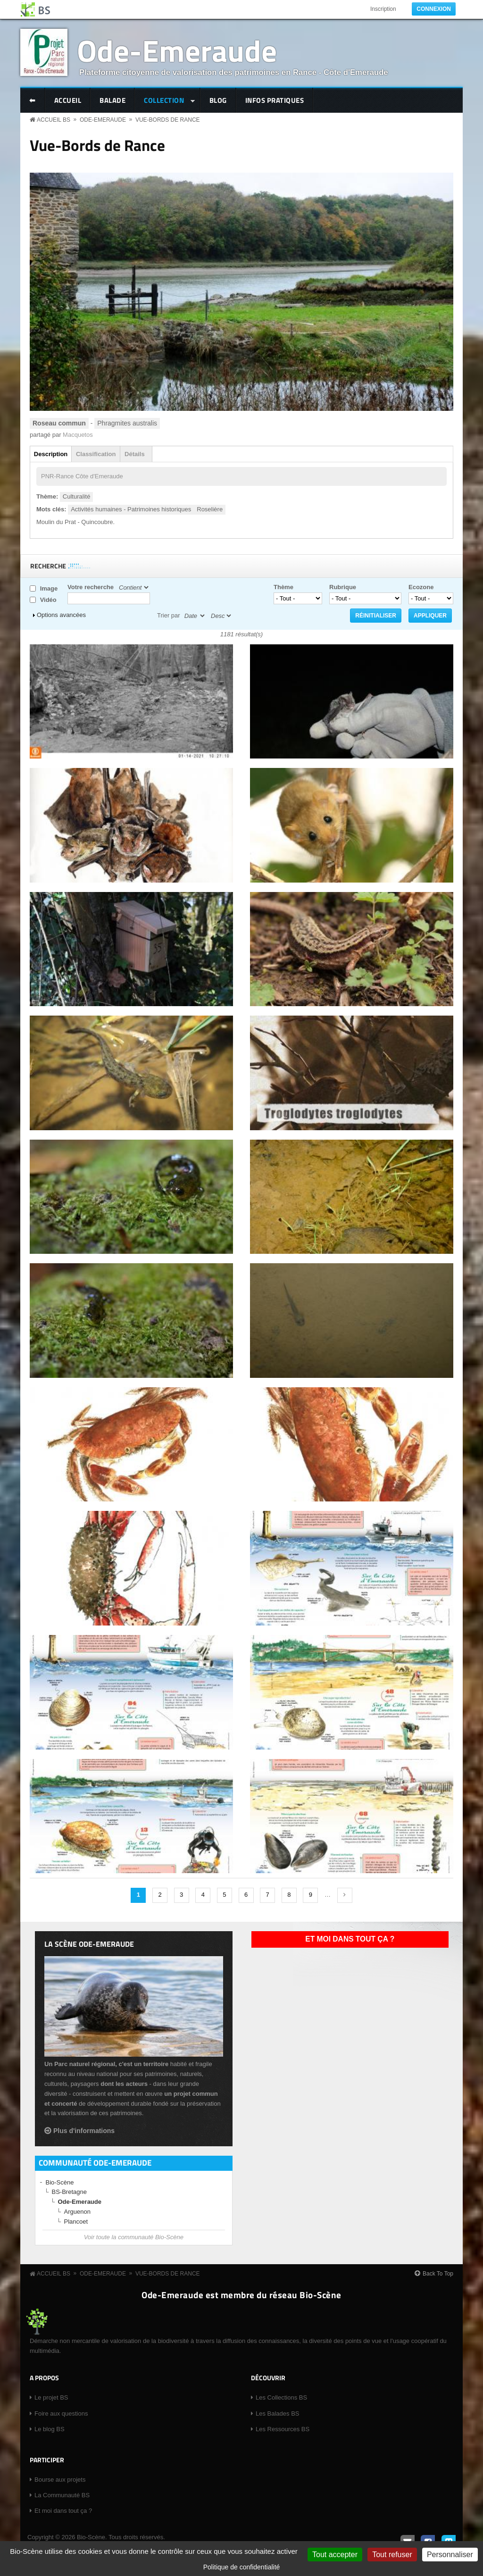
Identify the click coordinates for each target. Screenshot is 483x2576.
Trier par (168, 615)
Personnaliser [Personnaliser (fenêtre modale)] (450, 2555)
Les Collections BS (281, 2397)
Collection (165, 101)
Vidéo (48, 599)
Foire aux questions (61, 2413)
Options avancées (61, 614)
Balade (112, 100)
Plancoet (76, 2221)
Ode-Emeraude (177, 50)
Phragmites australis (127, 423)
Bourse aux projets (59, 2479)
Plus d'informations (84, 2130)
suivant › (344, 1895)
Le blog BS (49, 2429)
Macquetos (78, 434)
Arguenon (77, 2211)
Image (49, 588)
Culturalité (77, 496)
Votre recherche (90, 587)
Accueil (68, 100)
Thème (283, 587)
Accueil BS (53, 120)
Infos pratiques (274, 100)
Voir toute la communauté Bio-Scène (133, 2237)
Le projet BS (51, 2397)
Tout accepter (335, 2555)
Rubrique (342, 587)
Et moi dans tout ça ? (349, 1939)
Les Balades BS (278, 2413)
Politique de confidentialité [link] (241, 2567)
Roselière (210, 509)
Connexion (433, 9)
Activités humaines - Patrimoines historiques (131, 509)
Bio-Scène (60, 2182)
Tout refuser (392, 2555)
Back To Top (438, 2273)
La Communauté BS (62, 2495)
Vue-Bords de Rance (167, 120)
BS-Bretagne (69, 2191)
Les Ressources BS (282, 2429)
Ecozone (420, 587)
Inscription (383, 9)
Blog (218, 100)
